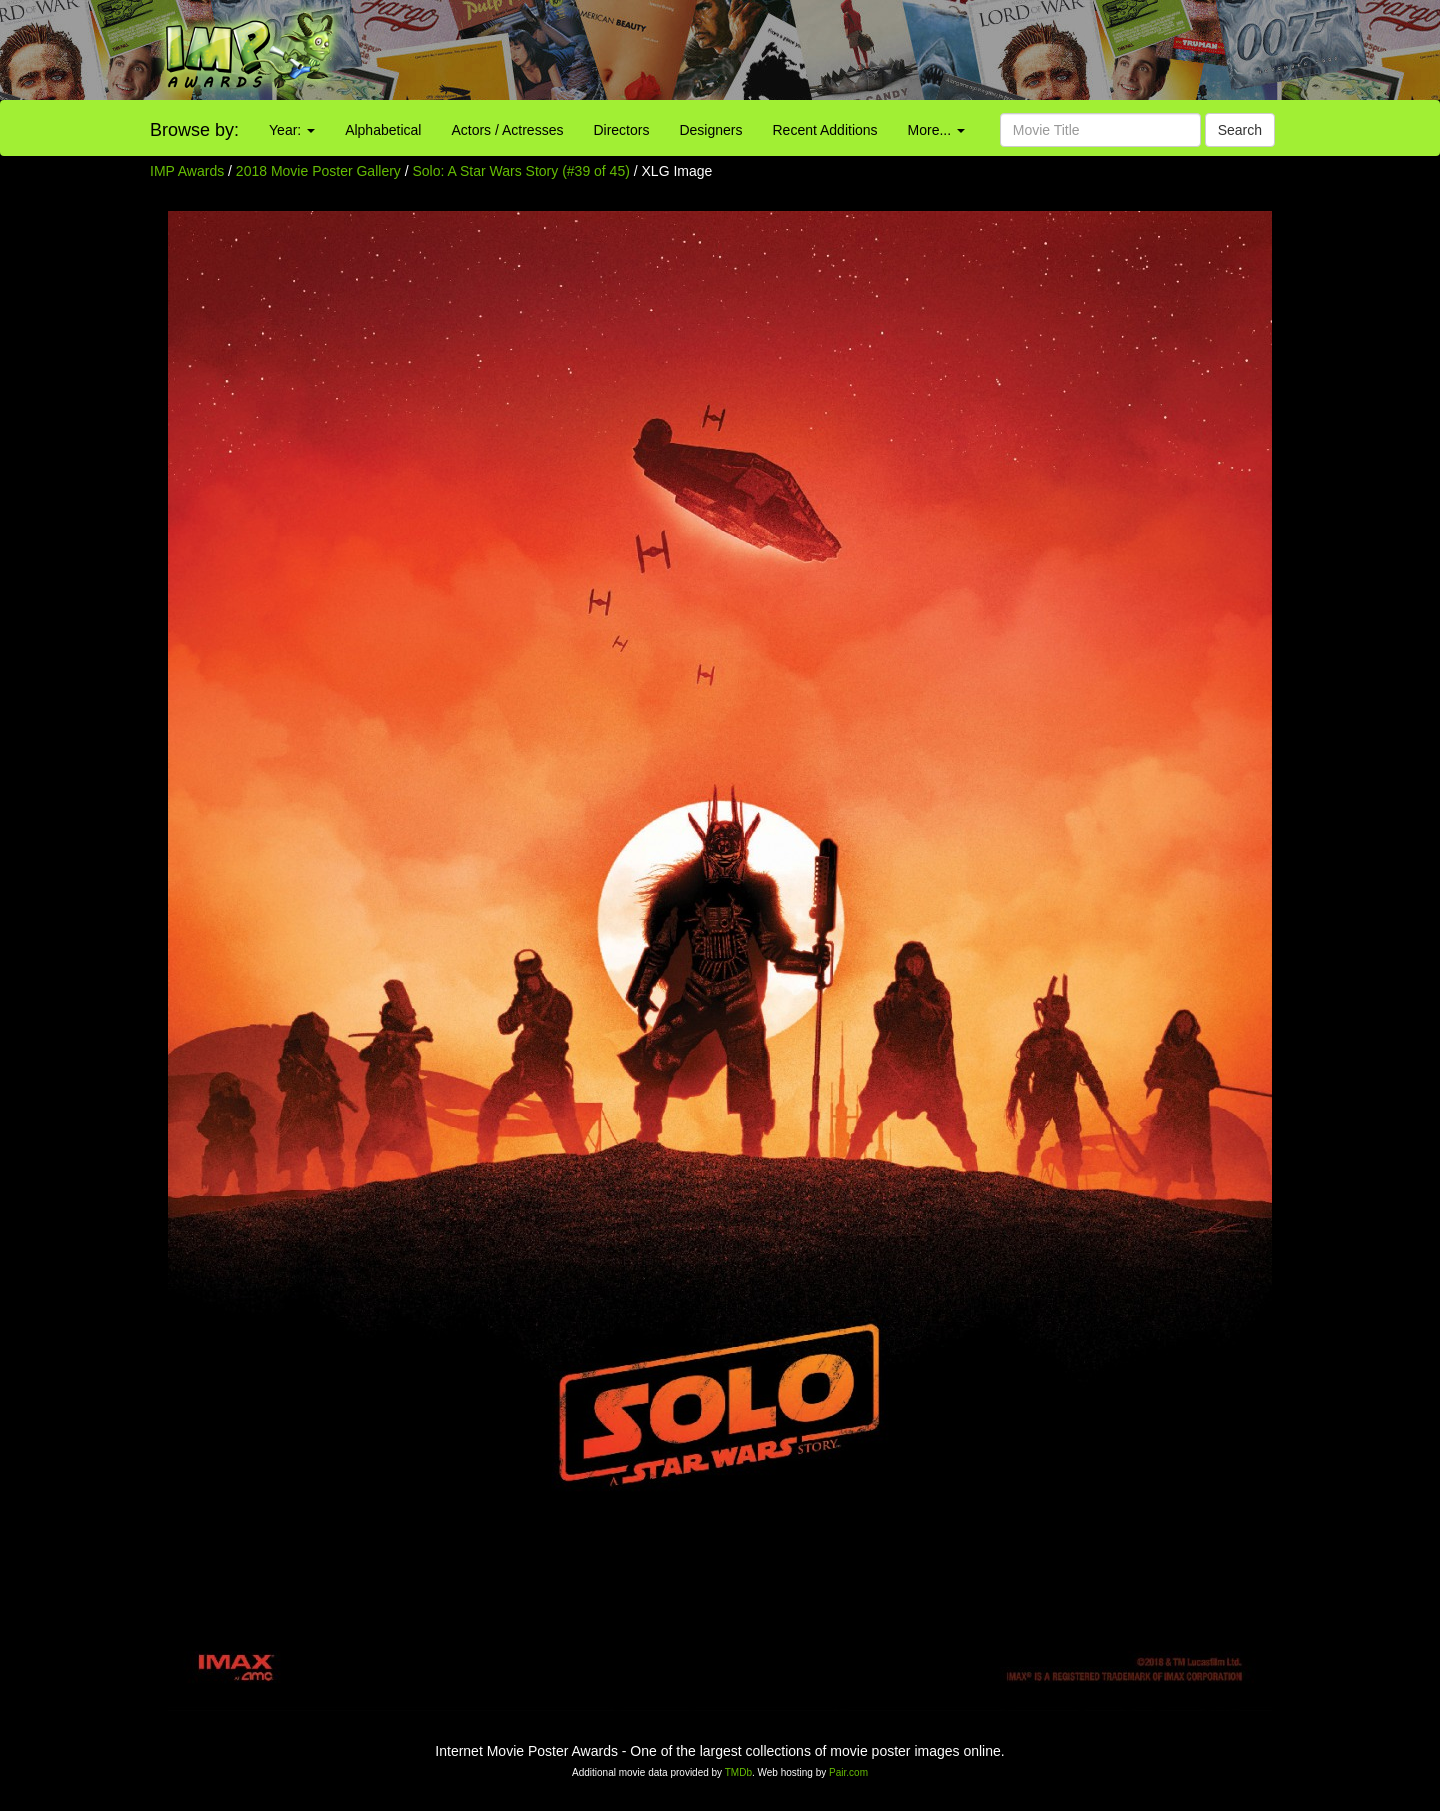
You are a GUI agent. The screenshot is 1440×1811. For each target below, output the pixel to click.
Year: (292, 130)
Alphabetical (383, 130)
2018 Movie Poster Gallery (318, 171)
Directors (621, 130)
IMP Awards (187, 171)
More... (936, 130)
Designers (710, 130)
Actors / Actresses (507, 130)
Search (1240, 130)
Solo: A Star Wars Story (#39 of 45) (521, 171)
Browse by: (194, 130)
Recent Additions (825, 130)
